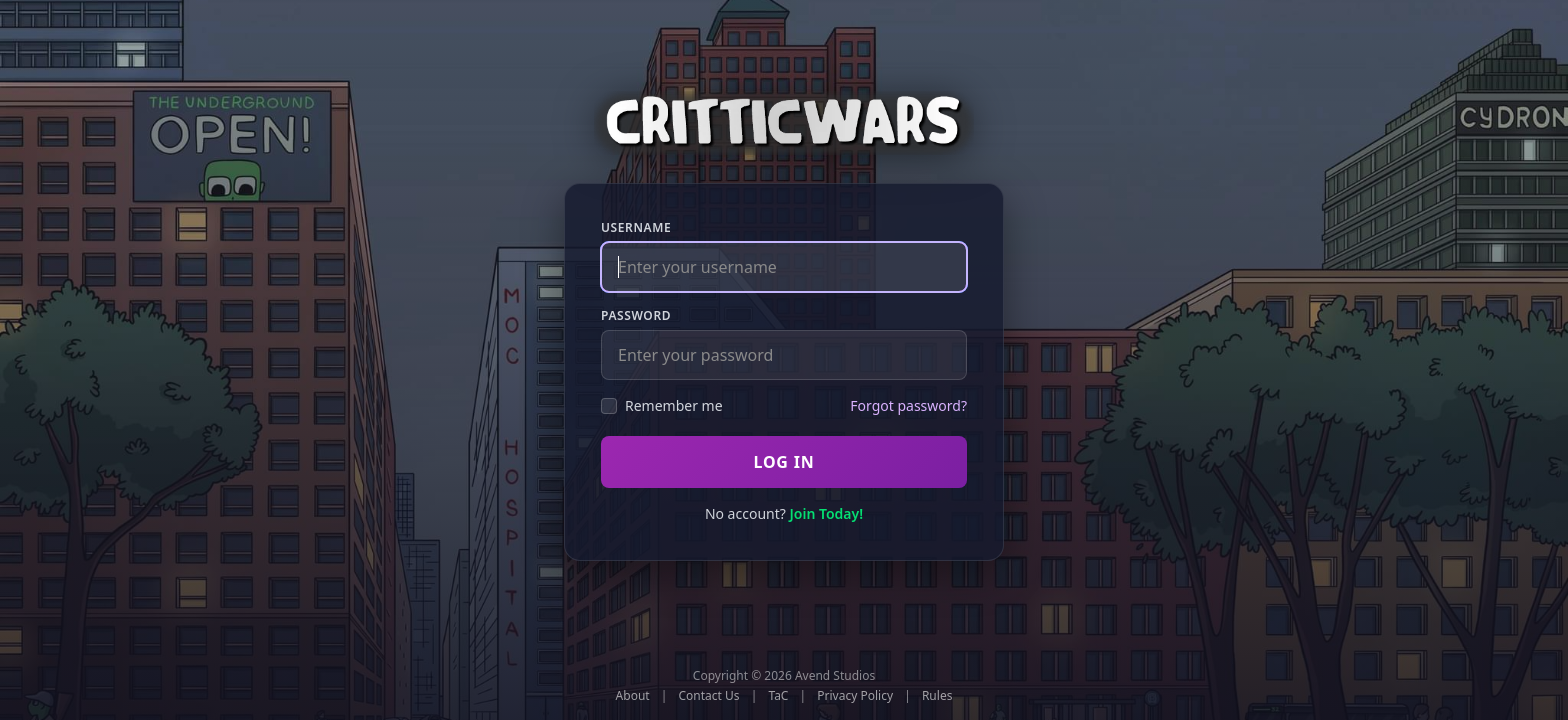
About (633, 696)
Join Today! (826, 513)
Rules (937, 696)
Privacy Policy (855, 696)
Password (636, 316)
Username (636, 228)
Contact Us (709, 696)
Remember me (662, 405)
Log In (783, 462)
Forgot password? (908, 405)
